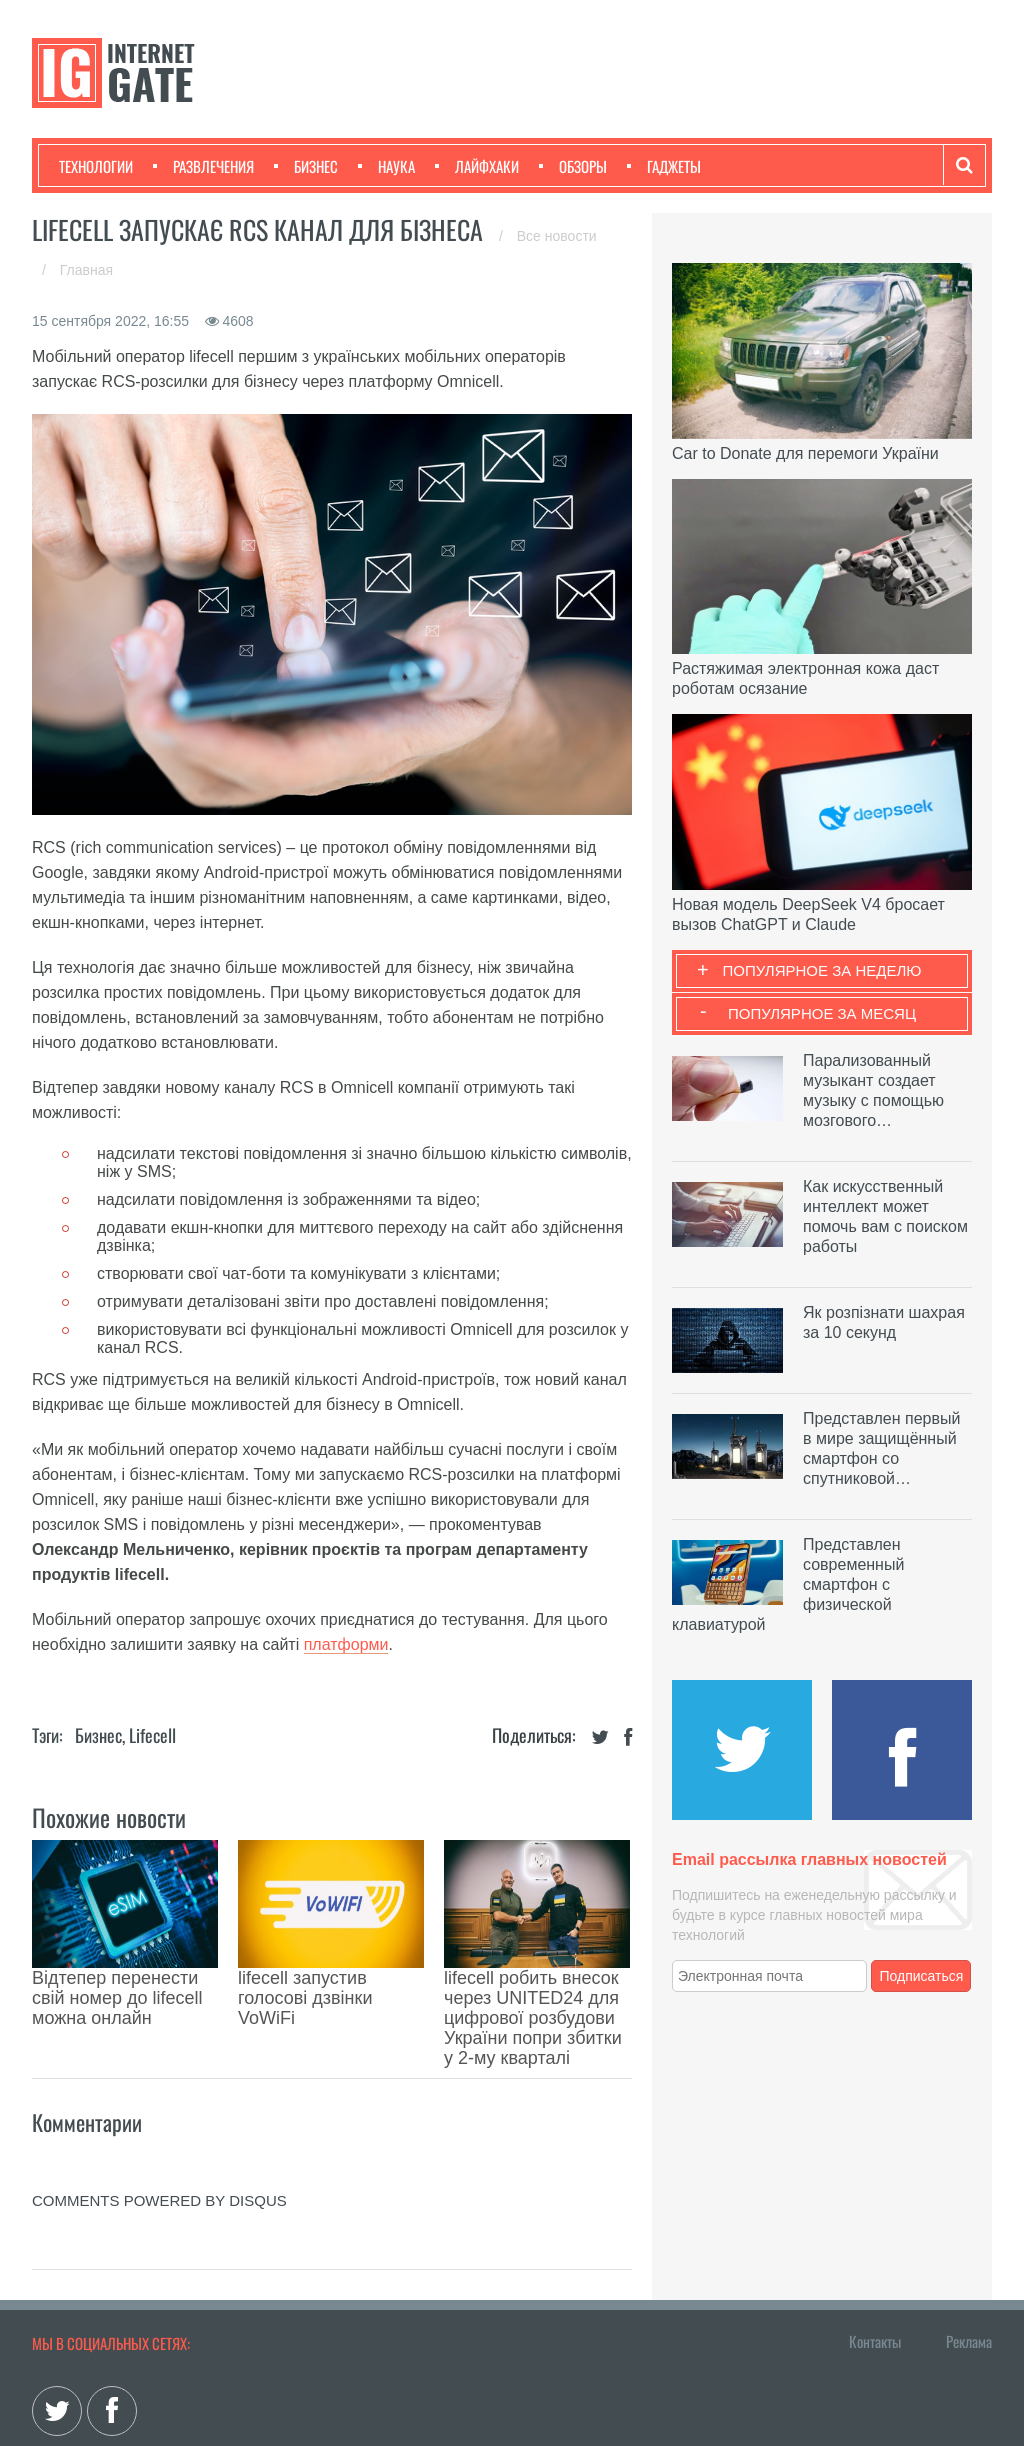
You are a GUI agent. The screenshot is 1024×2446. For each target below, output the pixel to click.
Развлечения (203, 166)
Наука (386, 166)
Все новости (557, 236)
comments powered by (159, 2110)
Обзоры (573, 166)
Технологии (96, 166)
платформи (346, 1644)
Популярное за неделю (822, 970)
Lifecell (152, 1735)
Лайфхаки (477, 166)
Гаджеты (664, 166)
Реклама (969, 2251)
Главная (86, 270)
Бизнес (306, 166)
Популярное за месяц (822, 1013)
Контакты (875, 2251)
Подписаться (922, 1976)
